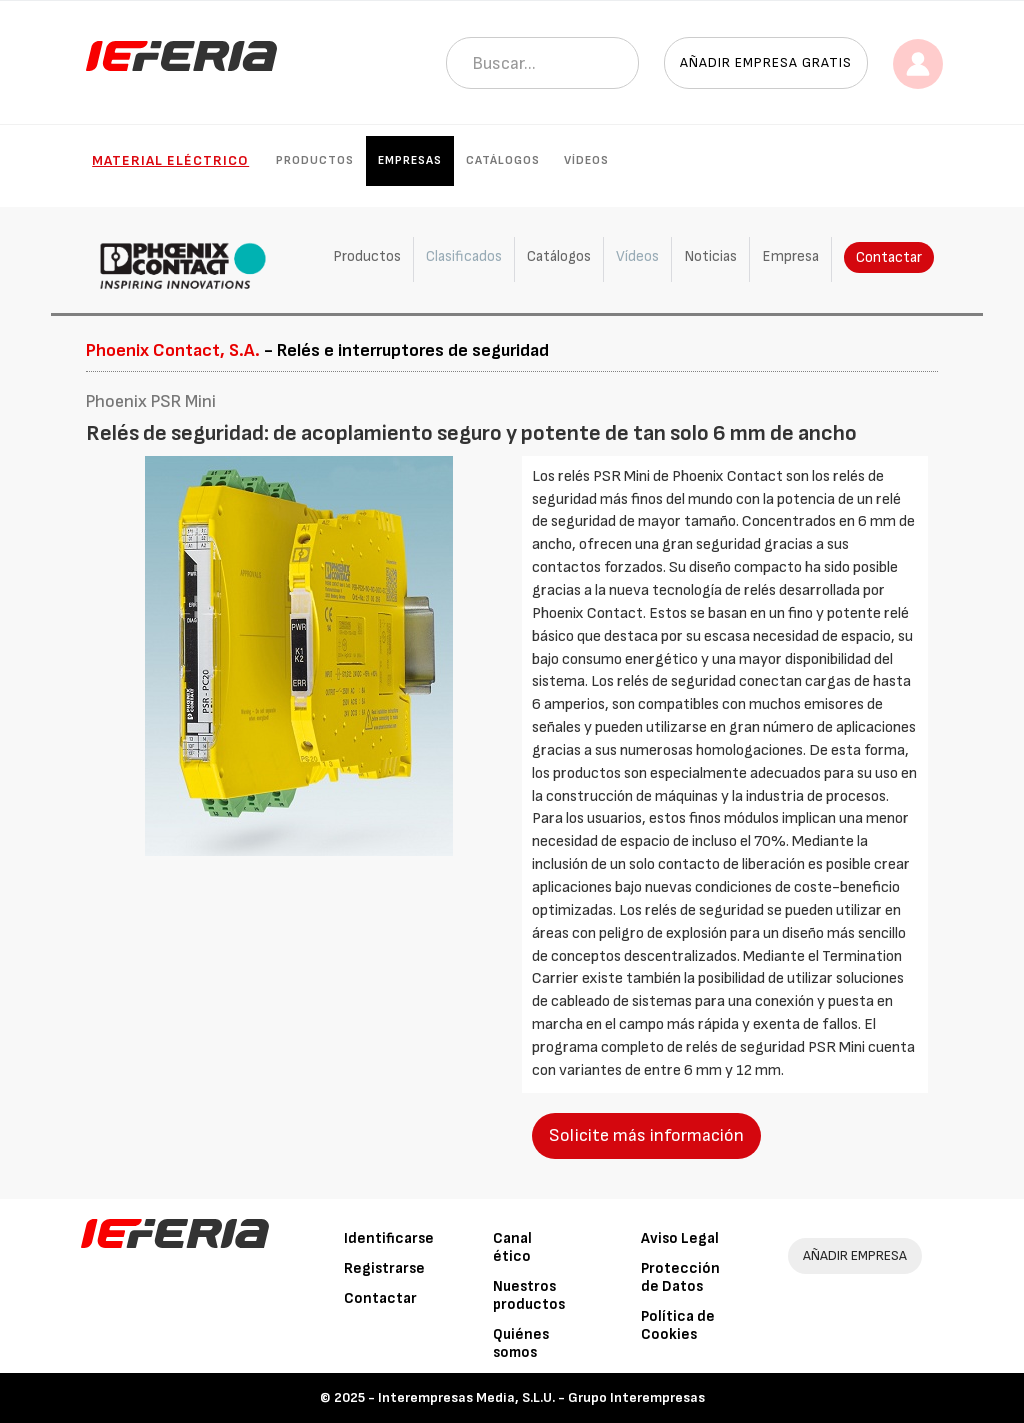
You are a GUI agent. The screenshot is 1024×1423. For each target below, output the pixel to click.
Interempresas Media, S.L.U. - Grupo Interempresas (541, 1397)
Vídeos (586, 160)
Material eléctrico (170, 160)
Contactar (889, 257)
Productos (315, 160)
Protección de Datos (680, 1277)
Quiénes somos (521, 1343)
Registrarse (384, 1268)
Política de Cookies (678, 1325)
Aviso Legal (680, 1238)
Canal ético (512, 1247)
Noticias (710, 256)
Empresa (790, 256)
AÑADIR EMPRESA (855, 1255)
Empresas (410, 160)
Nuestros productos (529, 1295)
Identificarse (389, 1238)
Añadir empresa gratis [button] (766, 62)
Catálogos (503, 160)
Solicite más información (646, 1135)
